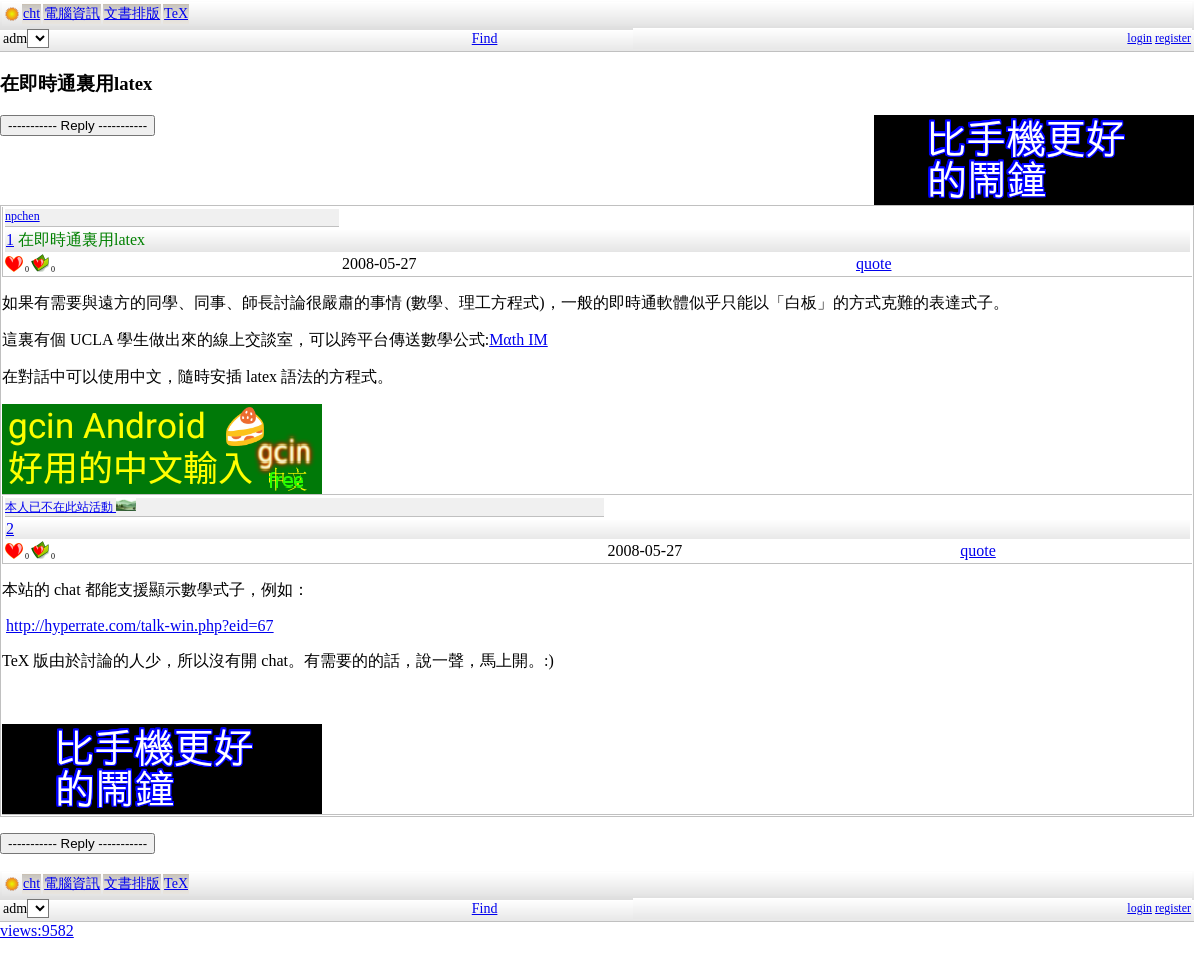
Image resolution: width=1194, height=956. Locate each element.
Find (485, 38)
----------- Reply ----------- (77, 125)
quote (874, 263)
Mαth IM (518, 339)
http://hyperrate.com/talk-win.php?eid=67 (140, 625)
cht (31, 13)
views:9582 (37, 930)
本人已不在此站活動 (70, 507)
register (1173, 38)
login (1139, 38)
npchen (22, 216)
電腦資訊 (72, 13)
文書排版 (132, 13)
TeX (176, 13)
